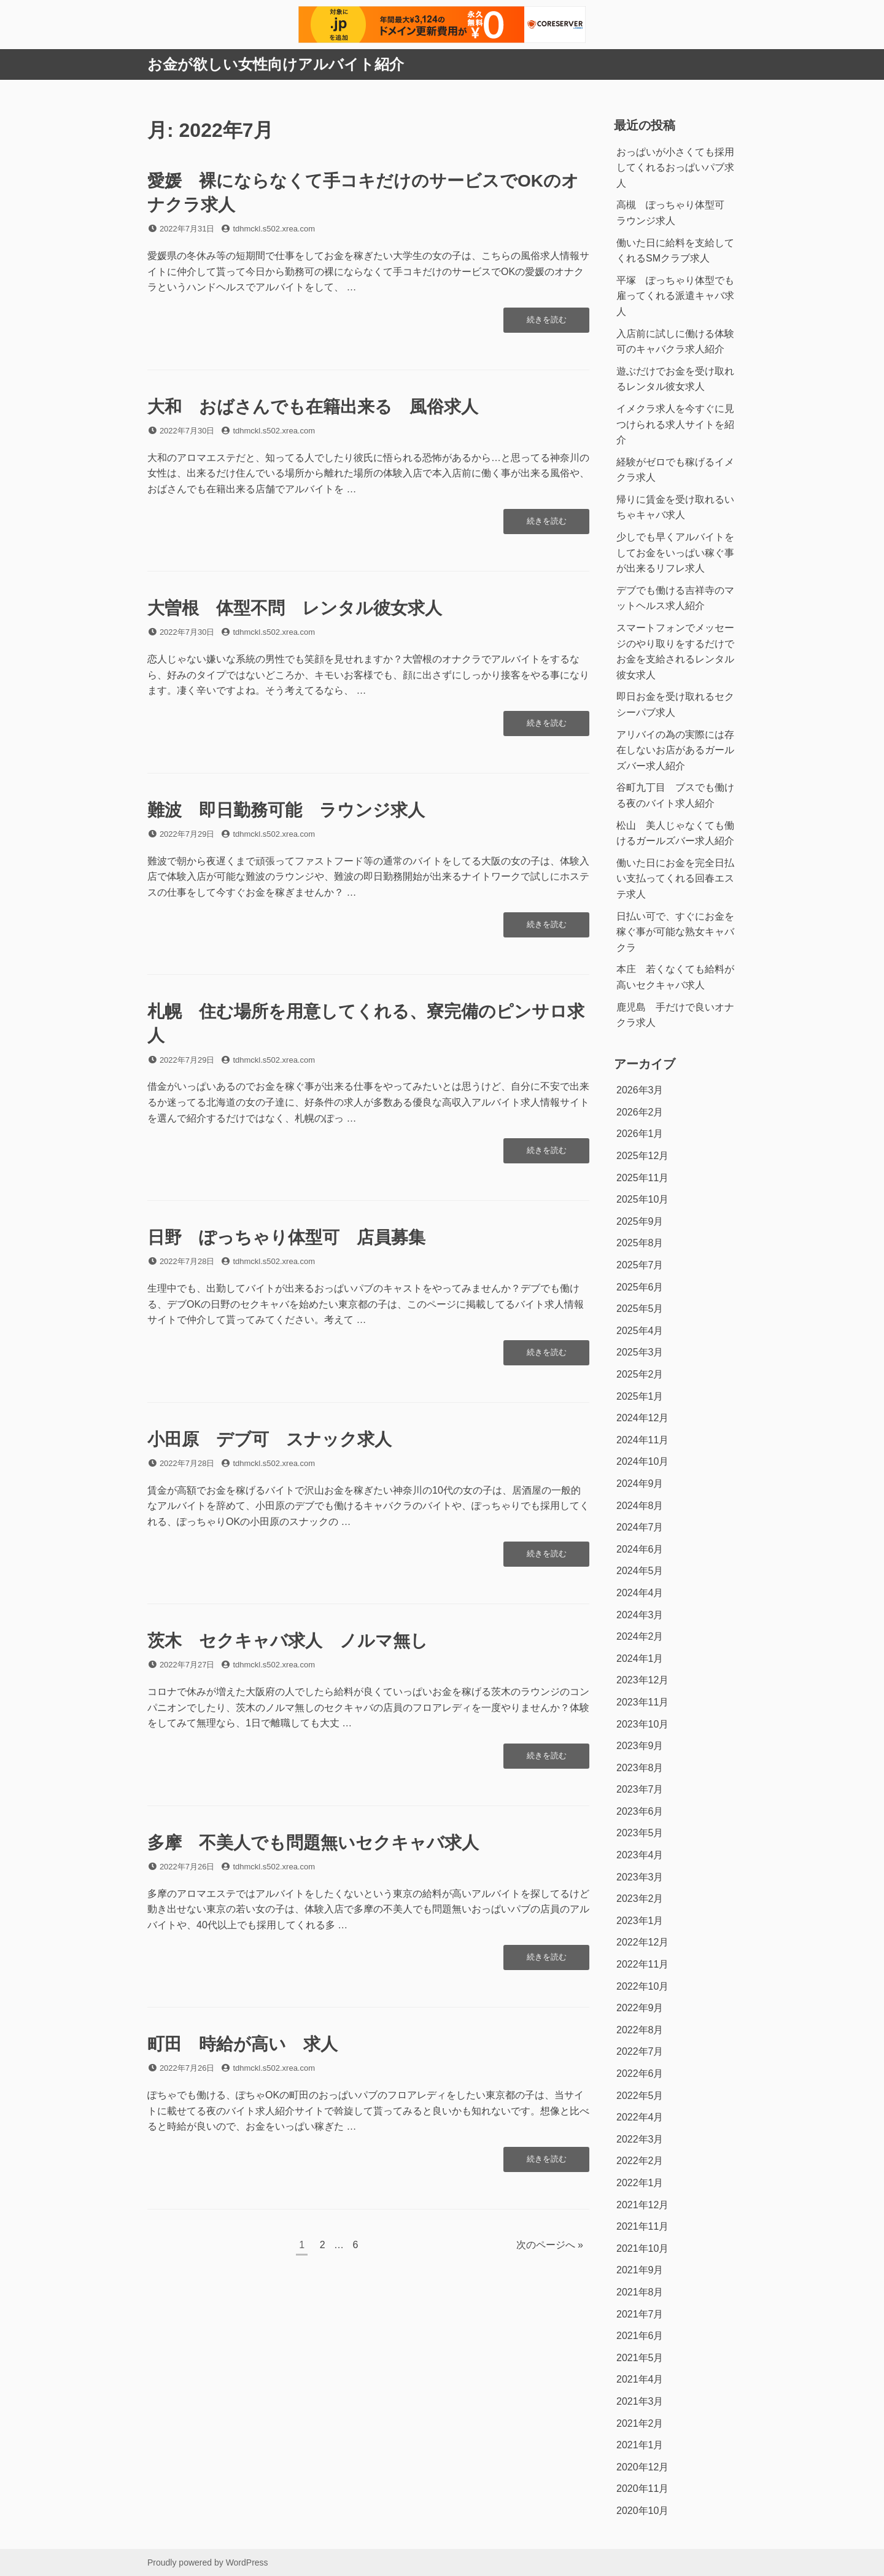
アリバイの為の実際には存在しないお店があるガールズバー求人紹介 (675, 750)
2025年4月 (640, 1330)
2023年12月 (642, 1680)
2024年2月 (640, 1636)
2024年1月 (640, 1658)
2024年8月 (640, 1505)
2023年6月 (640, 1811)
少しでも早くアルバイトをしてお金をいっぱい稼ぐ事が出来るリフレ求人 (675, 552)
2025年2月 (640, 1374)
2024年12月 (642, 1418)
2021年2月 (640, 2423)
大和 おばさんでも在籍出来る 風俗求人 (312, 406)
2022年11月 (642, 1964)
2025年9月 (640, 1221)
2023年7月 (640, 1789)
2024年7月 (640, 1527)
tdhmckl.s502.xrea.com (274, 228)
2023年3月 (640, 1877)
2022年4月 (640, 2117)
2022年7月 (640, 2051)
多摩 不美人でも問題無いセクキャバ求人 (313, 1842)
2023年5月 (640, 1833)
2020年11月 (642, 2488)
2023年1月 (640, 1920)
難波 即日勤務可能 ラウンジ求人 (286, 810)
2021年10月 (642, 2248)
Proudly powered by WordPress (207, 2562)
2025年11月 (642, 1178)
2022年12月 (642, 1942)
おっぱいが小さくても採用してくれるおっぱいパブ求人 (675, 167)
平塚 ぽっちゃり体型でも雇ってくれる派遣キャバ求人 (675, 296)
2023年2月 (640, 1898)
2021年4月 (640, 2379)
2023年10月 (642, 1724)
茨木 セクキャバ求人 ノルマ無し (287, 1640)
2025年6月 (640, 1287)
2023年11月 (642, 1702)
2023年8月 (640, 1768)
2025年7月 (640, 1265)
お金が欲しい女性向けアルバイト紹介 (275, 64)
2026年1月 (640, 1133)
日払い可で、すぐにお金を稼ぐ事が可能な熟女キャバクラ (675, 932)
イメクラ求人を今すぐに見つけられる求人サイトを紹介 (675, 424)
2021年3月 (640, 2401)
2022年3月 (640, 2139)
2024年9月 (640, 1483)
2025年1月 (640, 1396)
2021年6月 (640, 2335)
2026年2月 (640, 1112)
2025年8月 (640, 1243)
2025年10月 (642, 1199)
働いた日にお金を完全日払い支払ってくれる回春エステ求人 (675, 878)
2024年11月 (642, 1440)
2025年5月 (640, 1308)
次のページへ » (549, 2245)
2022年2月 (640, 2160)
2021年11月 (642, 2226)
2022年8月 (640, 2030)
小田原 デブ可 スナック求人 (269, 1439)
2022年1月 (640, 2183)
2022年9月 (640, 2008)
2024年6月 (640, 1549)
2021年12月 (642, 2205)
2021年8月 (640, 2292)
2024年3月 (640, 1615)
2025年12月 (642, 1155)
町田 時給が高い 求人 (242, 2044)
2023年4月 (640, 1855)
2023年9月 (640, 1745)
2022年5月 (640, 2095)
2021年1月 (640, 2445)
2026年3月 (640, 1090)
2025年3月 (640, 1352)
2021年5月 (640, 2358)
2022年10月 (642, 1986)
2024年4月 (640, 1593)
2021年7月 (640, 2314)
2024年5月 (640, 1570)
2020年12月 (642, 2467)
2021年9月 (640, 2270)
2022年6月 (640, 2073)
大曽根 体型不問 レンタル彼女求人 (294, 608)
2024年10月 (642, 1461)
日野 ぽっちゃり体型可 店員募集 (286, 1237)
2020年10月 (642, 2510)
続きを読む (546, 323)
